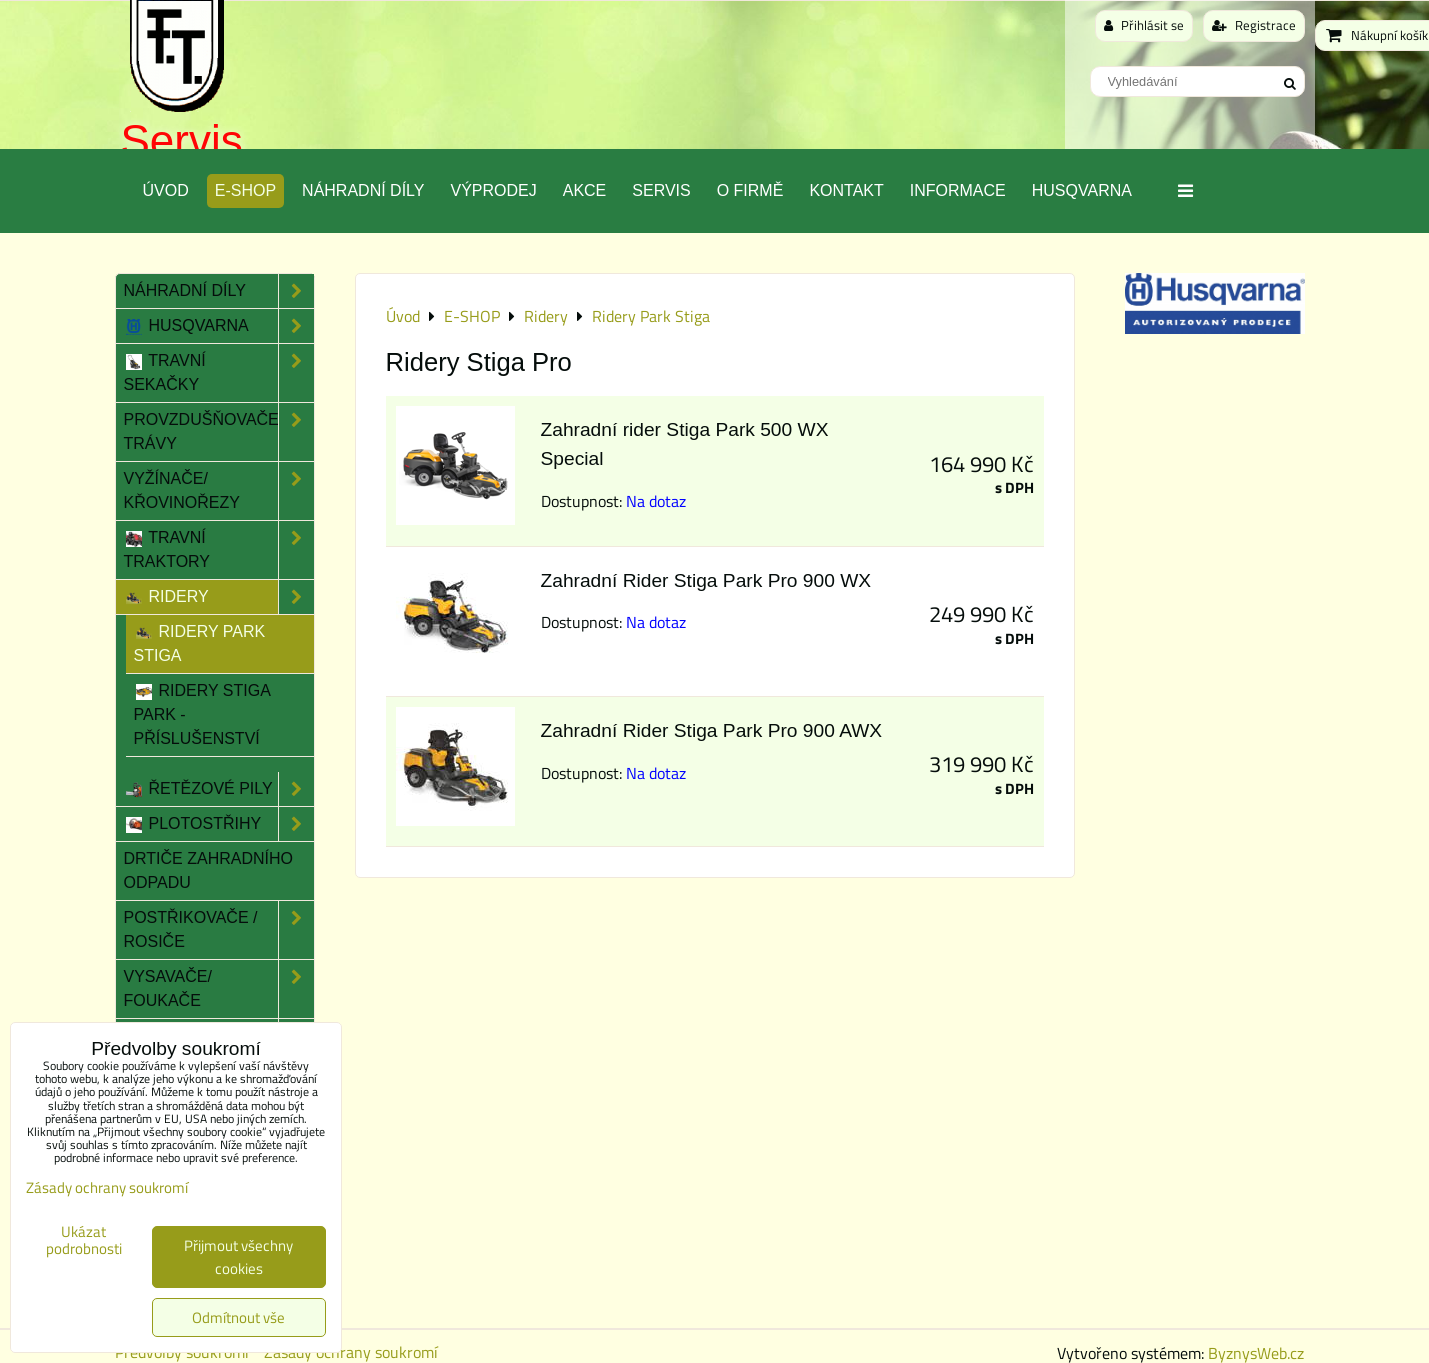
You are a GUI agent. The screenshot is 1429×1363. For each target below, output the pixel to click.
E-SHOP (245, 190)
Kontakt (846, 190)
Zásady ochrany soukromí (107, 1187)
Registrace (1254, 25)
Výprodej (493, 190)
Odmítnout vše (238, 1317)
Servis (182, 140)
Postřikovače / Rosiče (219, 930)
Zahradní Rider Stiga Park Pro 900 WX (706, 580)
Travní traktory (219, 550)
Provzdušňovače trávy (219, 432)
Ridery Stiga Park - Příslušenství (202, 714)
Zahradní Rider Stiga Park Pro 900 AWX (712, 730)
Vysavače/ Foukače (219, 989)
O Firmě (750, 190)
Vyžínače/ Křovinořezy (219, 491)
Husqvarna (1082, 190)
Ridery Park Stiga (200, 643)
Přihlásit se (1144, 25)
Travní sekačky (219, 373)
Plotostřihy (219, 824)
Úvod (166, 190)
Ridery (219, 597)
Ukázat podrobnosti (84, 1240)
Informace (958, 190)
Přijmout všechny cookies (238, 1257)
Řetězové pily (219, 789)
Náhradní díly (363, 190)
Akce (585, 190)
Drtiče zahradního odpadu (209, 870)
